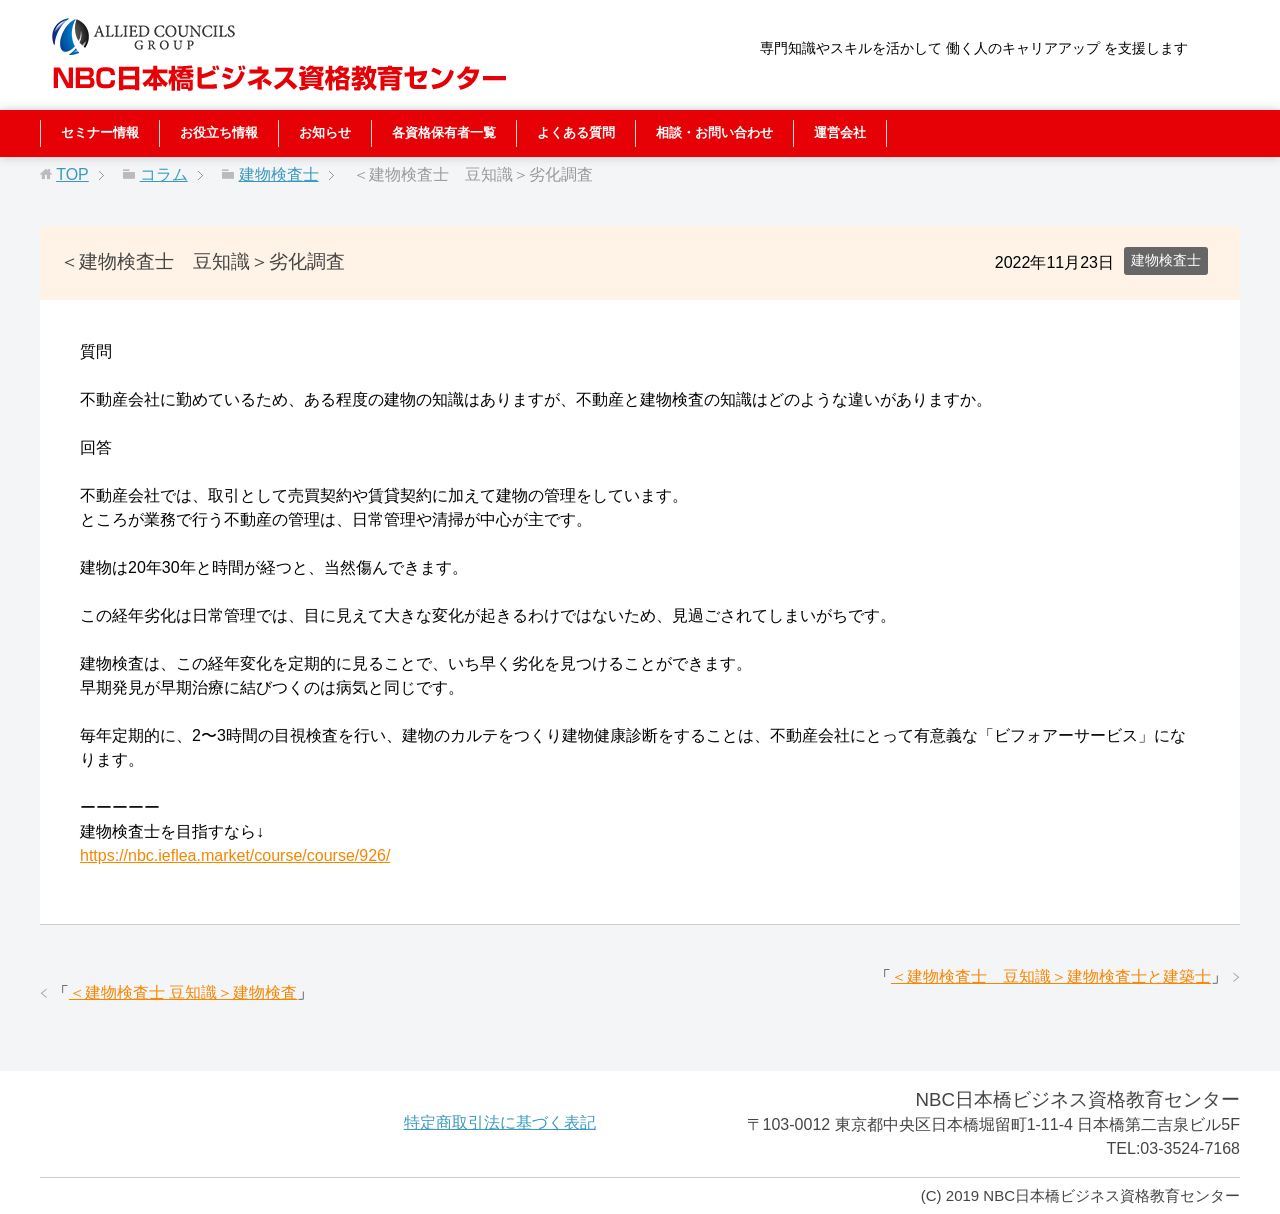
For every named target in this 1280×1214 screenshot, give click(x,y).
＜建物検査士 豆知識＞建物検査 (183, 992)
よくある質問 (576, 132)
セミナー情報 (100, 132)
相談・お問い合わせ (714, 132)
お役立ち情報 (219, 132)
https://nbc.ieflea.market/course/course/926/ (235, 855)
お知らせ (325, 132)
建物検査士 (1166, 260)
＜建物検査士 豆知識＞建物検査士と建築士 (1051, 976)
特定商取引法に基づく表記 (500, 1122)
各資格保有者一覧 (444, 132)
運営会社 (840, 132)
